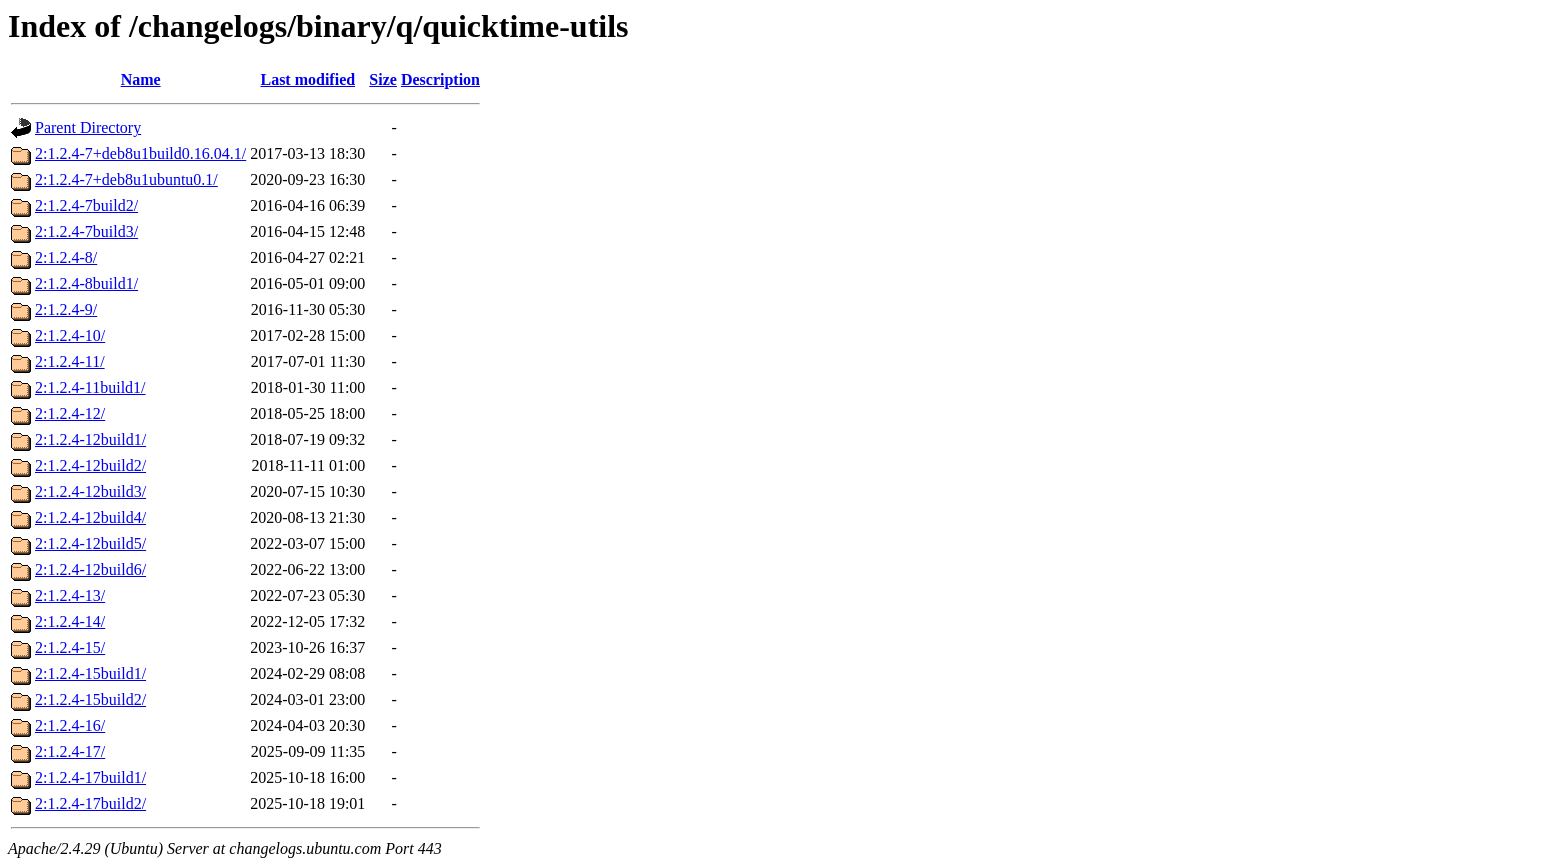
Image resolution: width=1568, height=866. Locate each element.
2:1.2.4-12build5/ (90, 543)
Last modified (307, 79)
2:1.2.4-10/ (70, 335)
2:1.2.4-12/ (70, 413)
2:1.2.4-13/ (70, 595)
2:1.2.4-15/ (70, 647)
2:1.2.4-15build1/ (90, 673)
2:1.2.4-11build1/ (90, 387)
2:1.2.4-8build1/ (86, 283)
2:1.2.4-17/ (70, 751)
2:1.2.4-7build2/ (86, 205)
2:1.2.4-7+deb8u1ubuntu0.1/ (126, 179)
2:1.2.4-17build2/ (90, 803)
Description (440, 79)
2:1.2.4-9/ (66, 309)
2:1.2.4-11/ (70, 361)
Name (141, 79)
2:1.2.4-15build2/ (90, 699)
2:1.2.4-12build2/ (90, 465)
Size (383, 79)
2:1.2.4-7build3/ (86, 231)
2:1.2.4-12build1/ (90, 439)
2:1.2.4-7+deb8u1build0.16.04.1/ (140, 153)
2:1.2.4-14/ (70, 621)
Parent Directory (88, 127)
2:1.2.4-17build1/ (90, 777)
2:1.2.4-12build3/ (90, 491)
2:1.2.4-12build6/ (90, 569)
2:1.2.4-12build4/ (90, 517)
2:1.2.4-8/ (66, 257)
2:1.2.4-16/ (70, 725)
